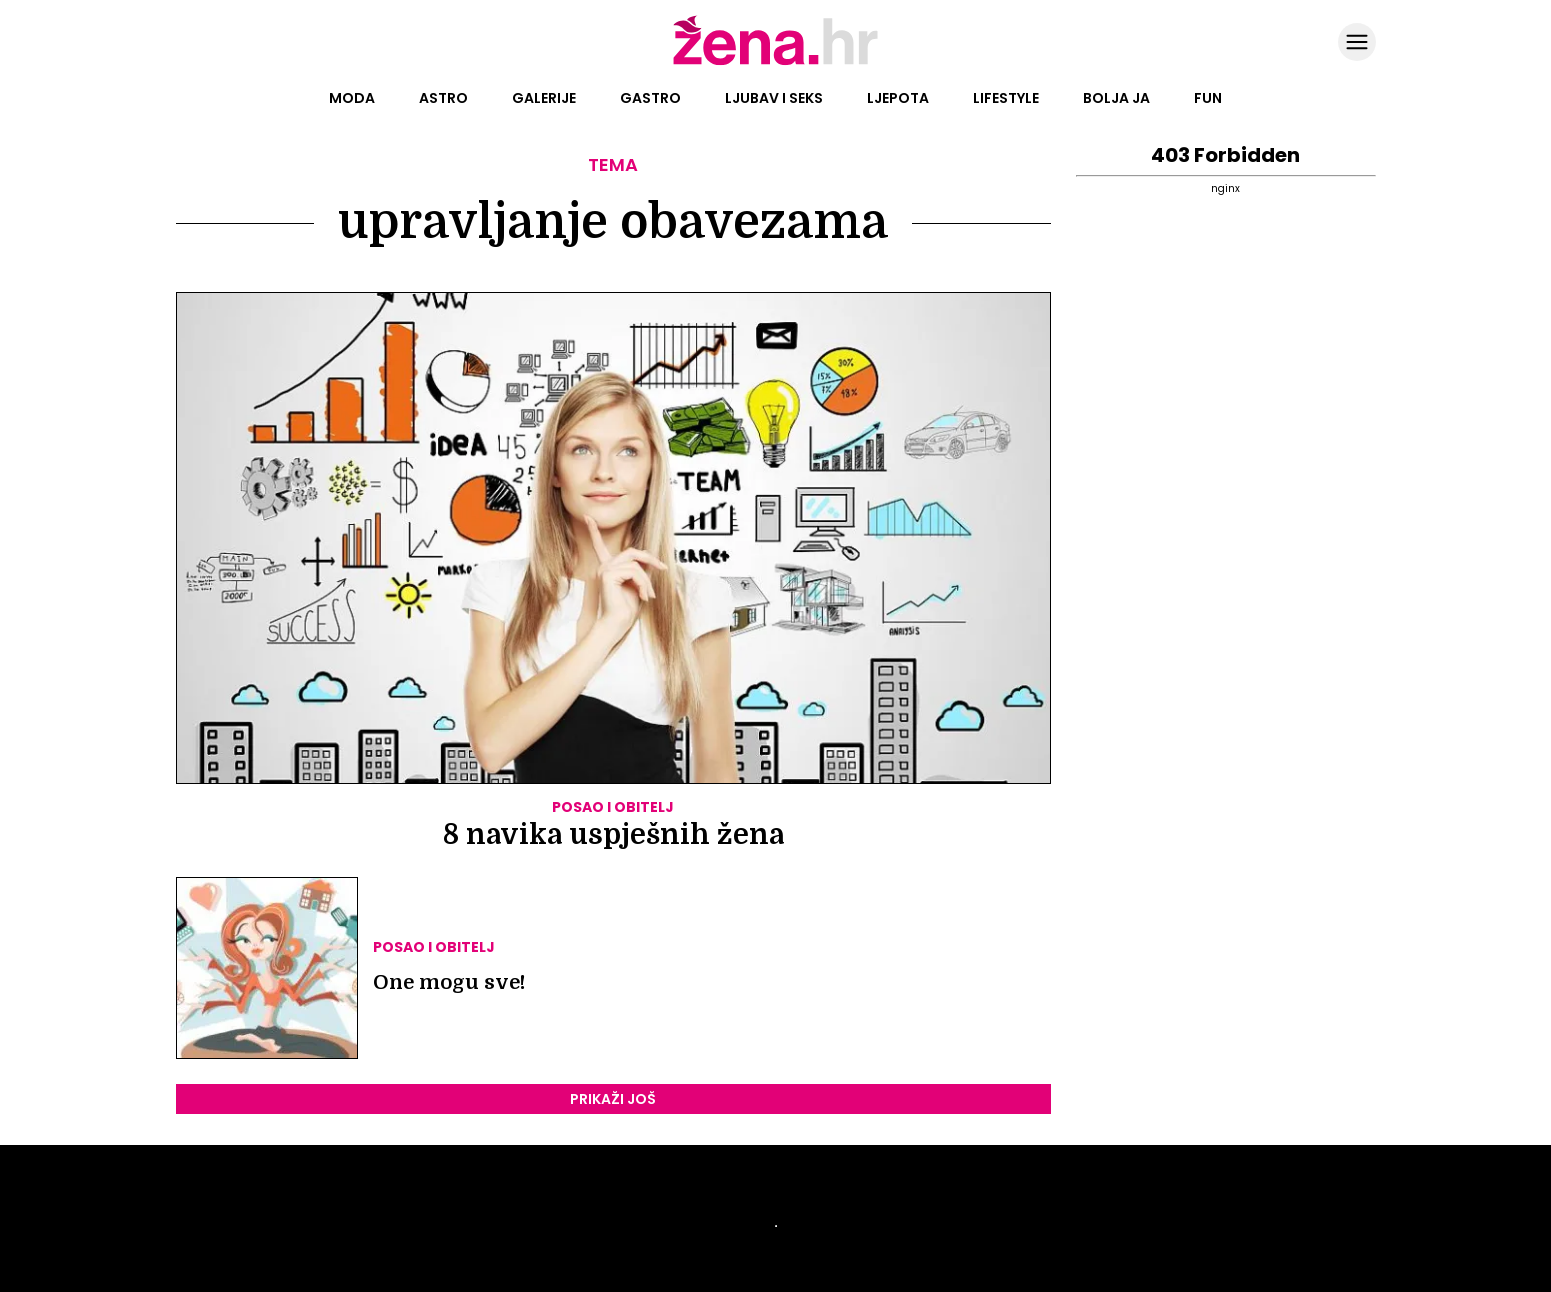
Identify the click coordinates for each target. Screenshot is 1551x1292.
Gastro (650, 98)
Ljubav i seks (774, 98)
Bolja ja (1116, 98)
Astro (443, 98)
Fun (1208, 98)
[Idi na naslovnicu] (775, 63)
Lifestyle (1006, 98)
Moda (352, 98)
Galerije (544, 98)
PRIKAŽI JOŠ (613, 1099)
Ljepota (898, 98)
